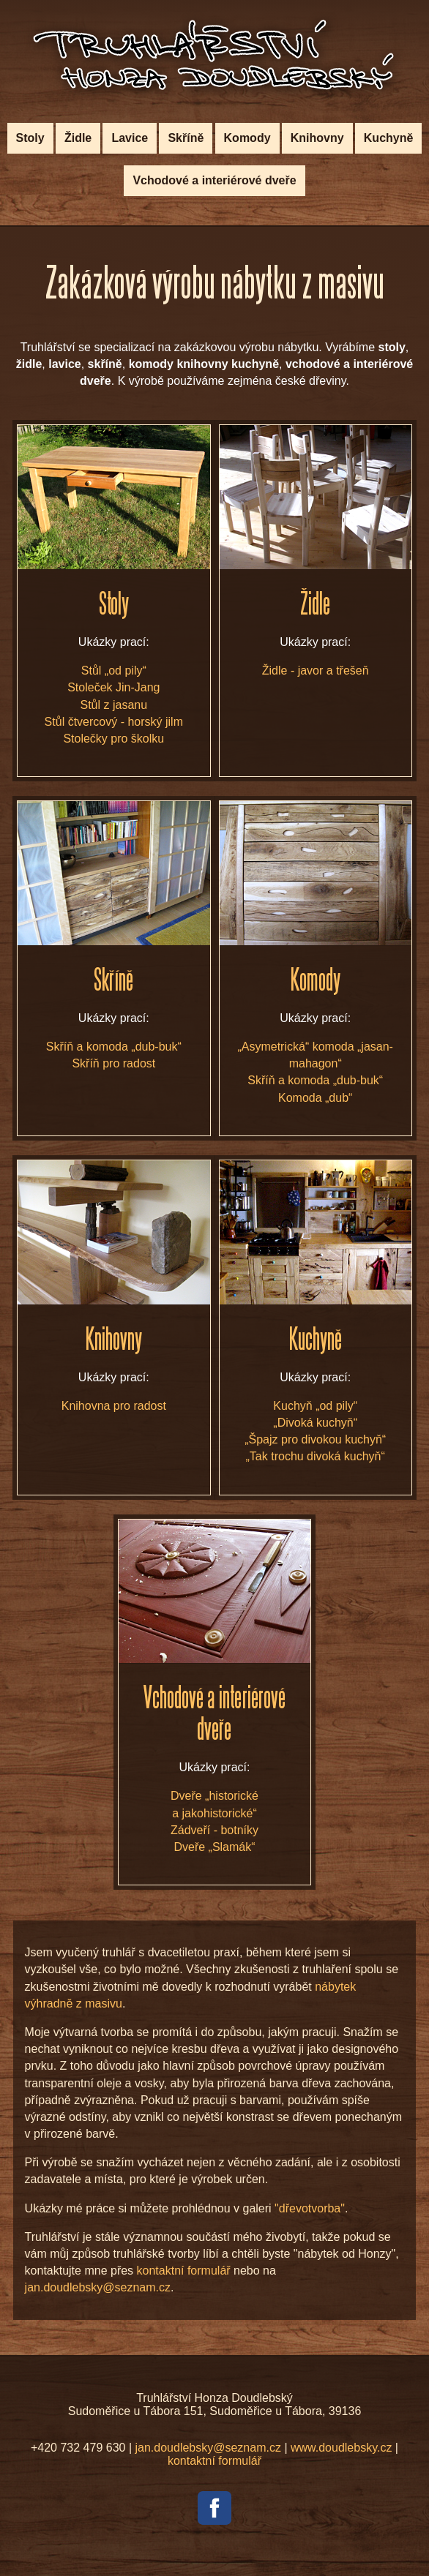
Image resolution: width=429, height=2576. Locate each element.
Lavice (129, 138)
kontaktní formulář (184, 2270)
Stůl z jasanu (114, 705)
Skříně (186, 138)
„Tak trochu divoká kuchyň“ (315, 1456)
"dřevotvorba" (310, 2208)
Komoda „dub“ (315, 1098)
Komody (247, 138)
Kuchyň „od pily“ (315, 1406)
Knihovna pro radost (113, 1406)
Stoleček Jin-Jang (113, 687)
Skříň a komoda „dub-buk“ (114, 1046)
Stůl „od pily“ (113, 670)
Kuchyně (389, 138)
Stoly (30, 138)
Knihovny (317, 138)
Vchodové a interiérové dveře (214, 180)
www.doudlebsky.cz (341, 2447)
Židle (78, 138)
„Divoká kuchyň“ (315, 1422)
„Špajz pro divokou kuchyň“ (315, 1439)
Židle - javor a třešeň (315, 670)
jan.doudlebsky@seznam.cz (98, 2287)
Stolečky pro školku (113, 738)
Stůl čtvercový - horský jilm (114, 722)
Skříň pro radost (113, 1063)
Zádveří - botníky (214, 1830)
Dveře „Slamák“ (214, 1847)
